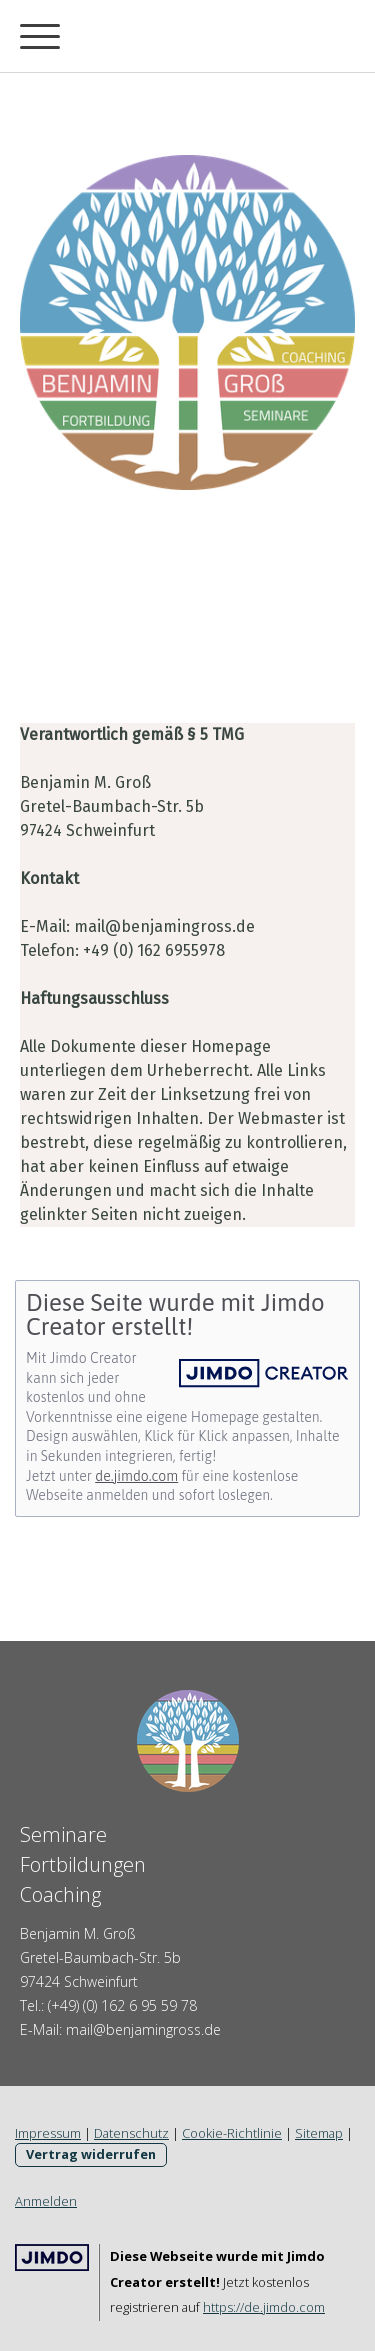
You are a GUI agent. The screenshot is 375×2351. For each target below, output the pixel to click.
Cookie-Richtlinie (232, 2133)
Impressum (48, 2133)
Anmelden (46, 2201)
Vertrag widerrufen (91, 2154)
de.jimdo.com (136, 1476)
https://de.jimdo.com (264, 2307)
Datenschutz (131, 2133)
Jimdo (52, 2257)
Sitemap (319, 2133)
